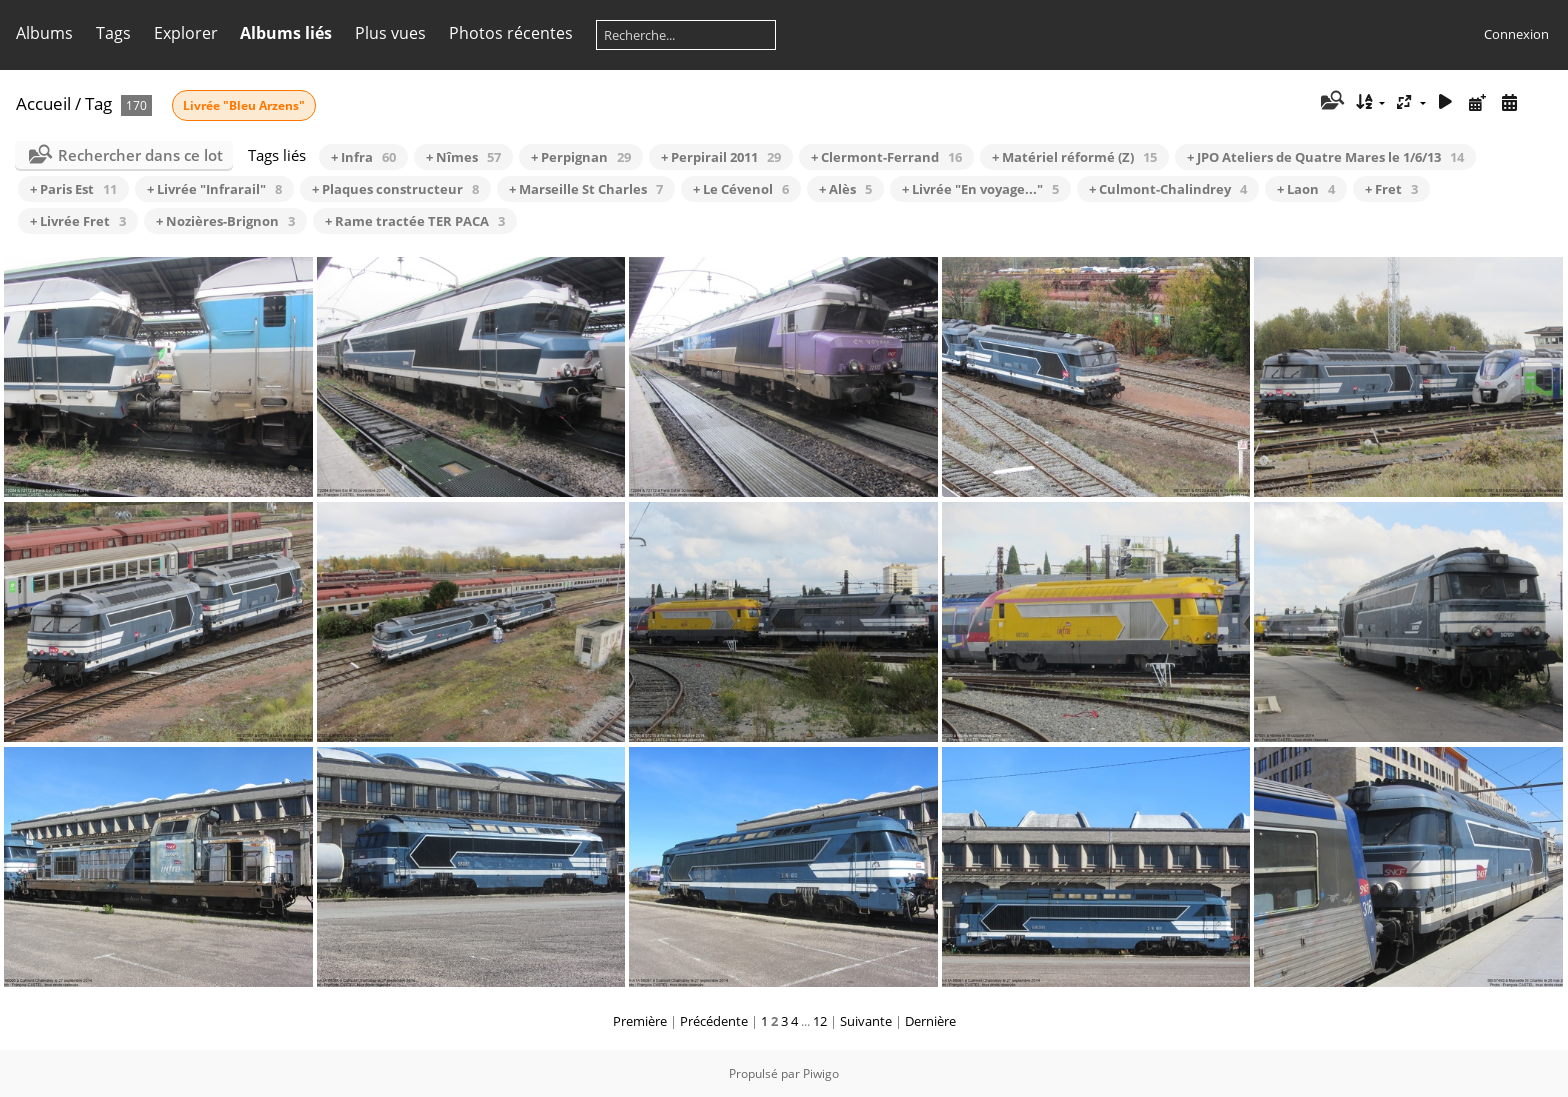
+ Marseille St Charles (586, 189)
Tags (113, 33)
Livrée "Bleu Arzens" (244, 105)
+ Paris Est (73, 189)
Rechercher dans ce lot (140, 155)
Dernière (930, 1021)
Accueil (43, 103)
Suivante (866, 1021)
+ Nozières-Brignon (225, 221)
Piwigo (821, 1073)
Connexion (1516, 34)
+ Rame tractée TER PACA (415, 221)
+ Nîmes (463, 157)
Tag (98, 103)
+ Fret (1391, 189)
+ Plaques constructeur (395, 189)
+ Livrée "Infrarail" (214, 189)
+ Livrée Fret (78, 221)
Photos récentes (511, 33)
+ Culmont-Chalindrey (1168, 189)
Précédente (714, 1021)
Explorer (186, 33)
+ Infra (363, 157)
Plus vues (390, 33)
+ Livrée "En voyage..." (980, 189)
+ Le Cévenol (741, 189)
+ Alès (845, 189)
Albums (44, 33)
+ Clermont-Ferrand (886, 157)
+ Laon (1306, 189)
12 (820, 1021)
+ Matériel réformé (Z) (1074, 157)
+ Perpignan (581, 157)
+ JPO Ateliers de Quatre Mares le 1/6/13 (1325, 157)
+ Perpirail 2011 (721, 157)
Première (640, 1021)
